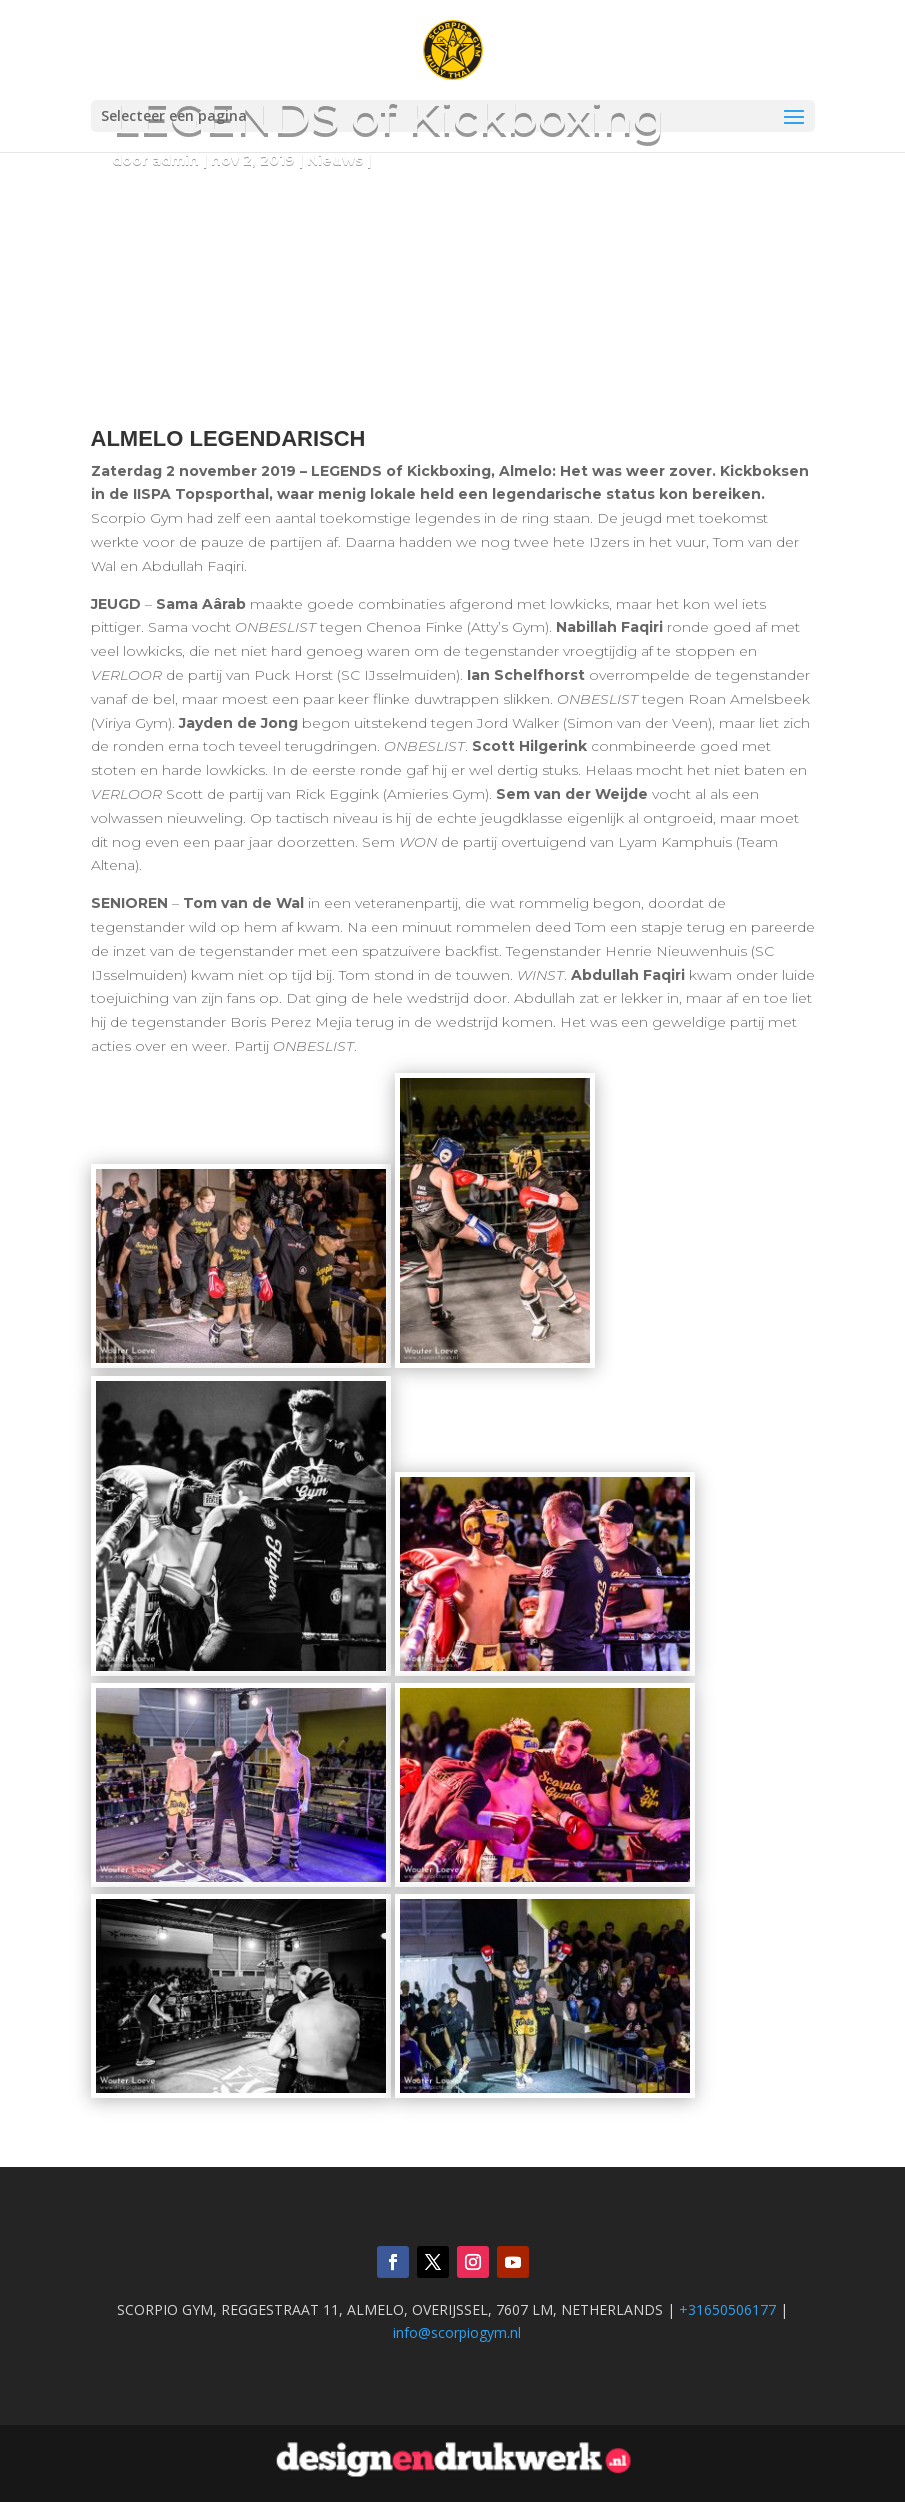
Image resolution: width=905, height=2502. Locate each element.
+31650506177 (727, 2309)
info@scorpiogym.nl (457, 2332)
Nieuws (335, 160)
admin (175, 160)
